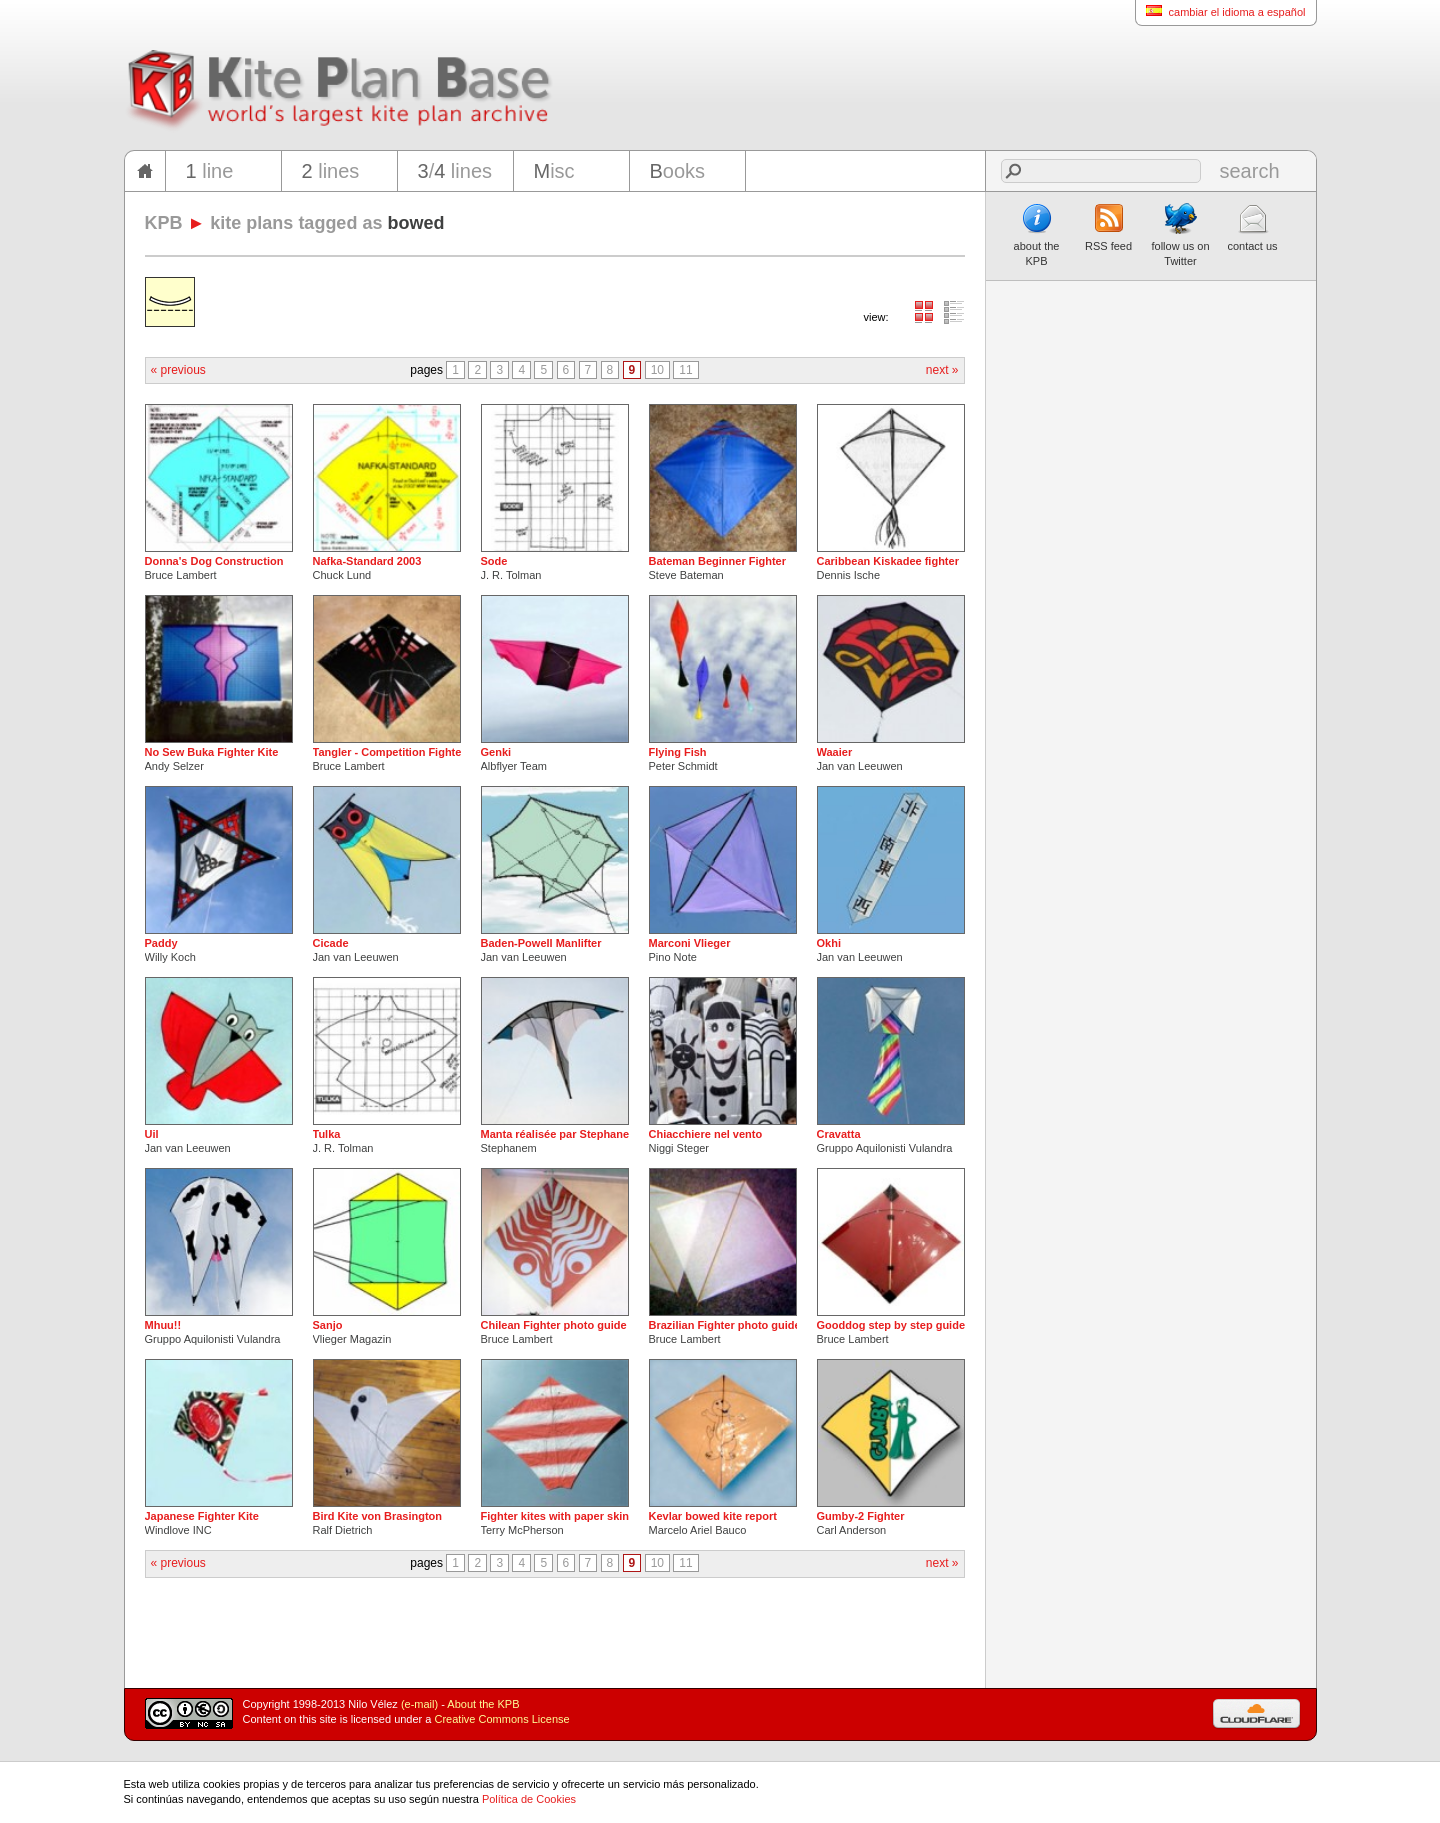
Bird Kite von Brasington (378, 1516)
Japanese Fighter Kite (202, 1516)
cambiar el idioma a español (1220, 11)
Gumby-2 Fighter (861, 1516)
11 (685, 370)
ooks (678, 171)
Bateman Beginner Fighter (718, 561)
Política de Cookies (529, 1799)
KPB (164, 223)
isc (554, 171)
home (145, 171)
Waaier (835, 752)
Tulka (327, 1134)
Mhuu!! (163, 1325)
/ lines (455, 171)
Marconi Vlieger (690, 943)
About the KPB (483, 1704)
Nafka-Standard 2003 (367, 561)
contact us (1252, 227)
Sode (494, 561)
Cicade (331, 943)
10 (657, 370)
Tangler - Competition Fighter (389, 752)
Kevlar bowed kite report (713, 1516)
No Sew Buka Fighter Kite (212, 752)
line (210, 171)
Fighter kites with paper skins (558, 1516)
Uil (152, 1134)
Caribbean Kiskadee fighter (888, 561)
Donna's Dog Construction (214, 561)
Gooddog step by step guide (891, 1325)
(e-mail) (419, 1704)
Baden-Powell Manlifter (541, 943)
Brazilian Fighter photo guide (725, 1325)
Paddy (161, 943)
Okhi (829, 943)
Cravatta (839, 1134)
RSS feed (1108, 227)
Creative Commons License (502, 1719)
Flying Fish (678, 752)
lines (331, 171)
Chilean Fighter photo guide (554, 1325)
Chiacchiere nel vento (706, 1134)
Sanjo (328, 1325)
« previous (178, 370)
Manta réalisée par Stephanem (560, 1134)
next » (942, 370)
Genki (496, 752)
